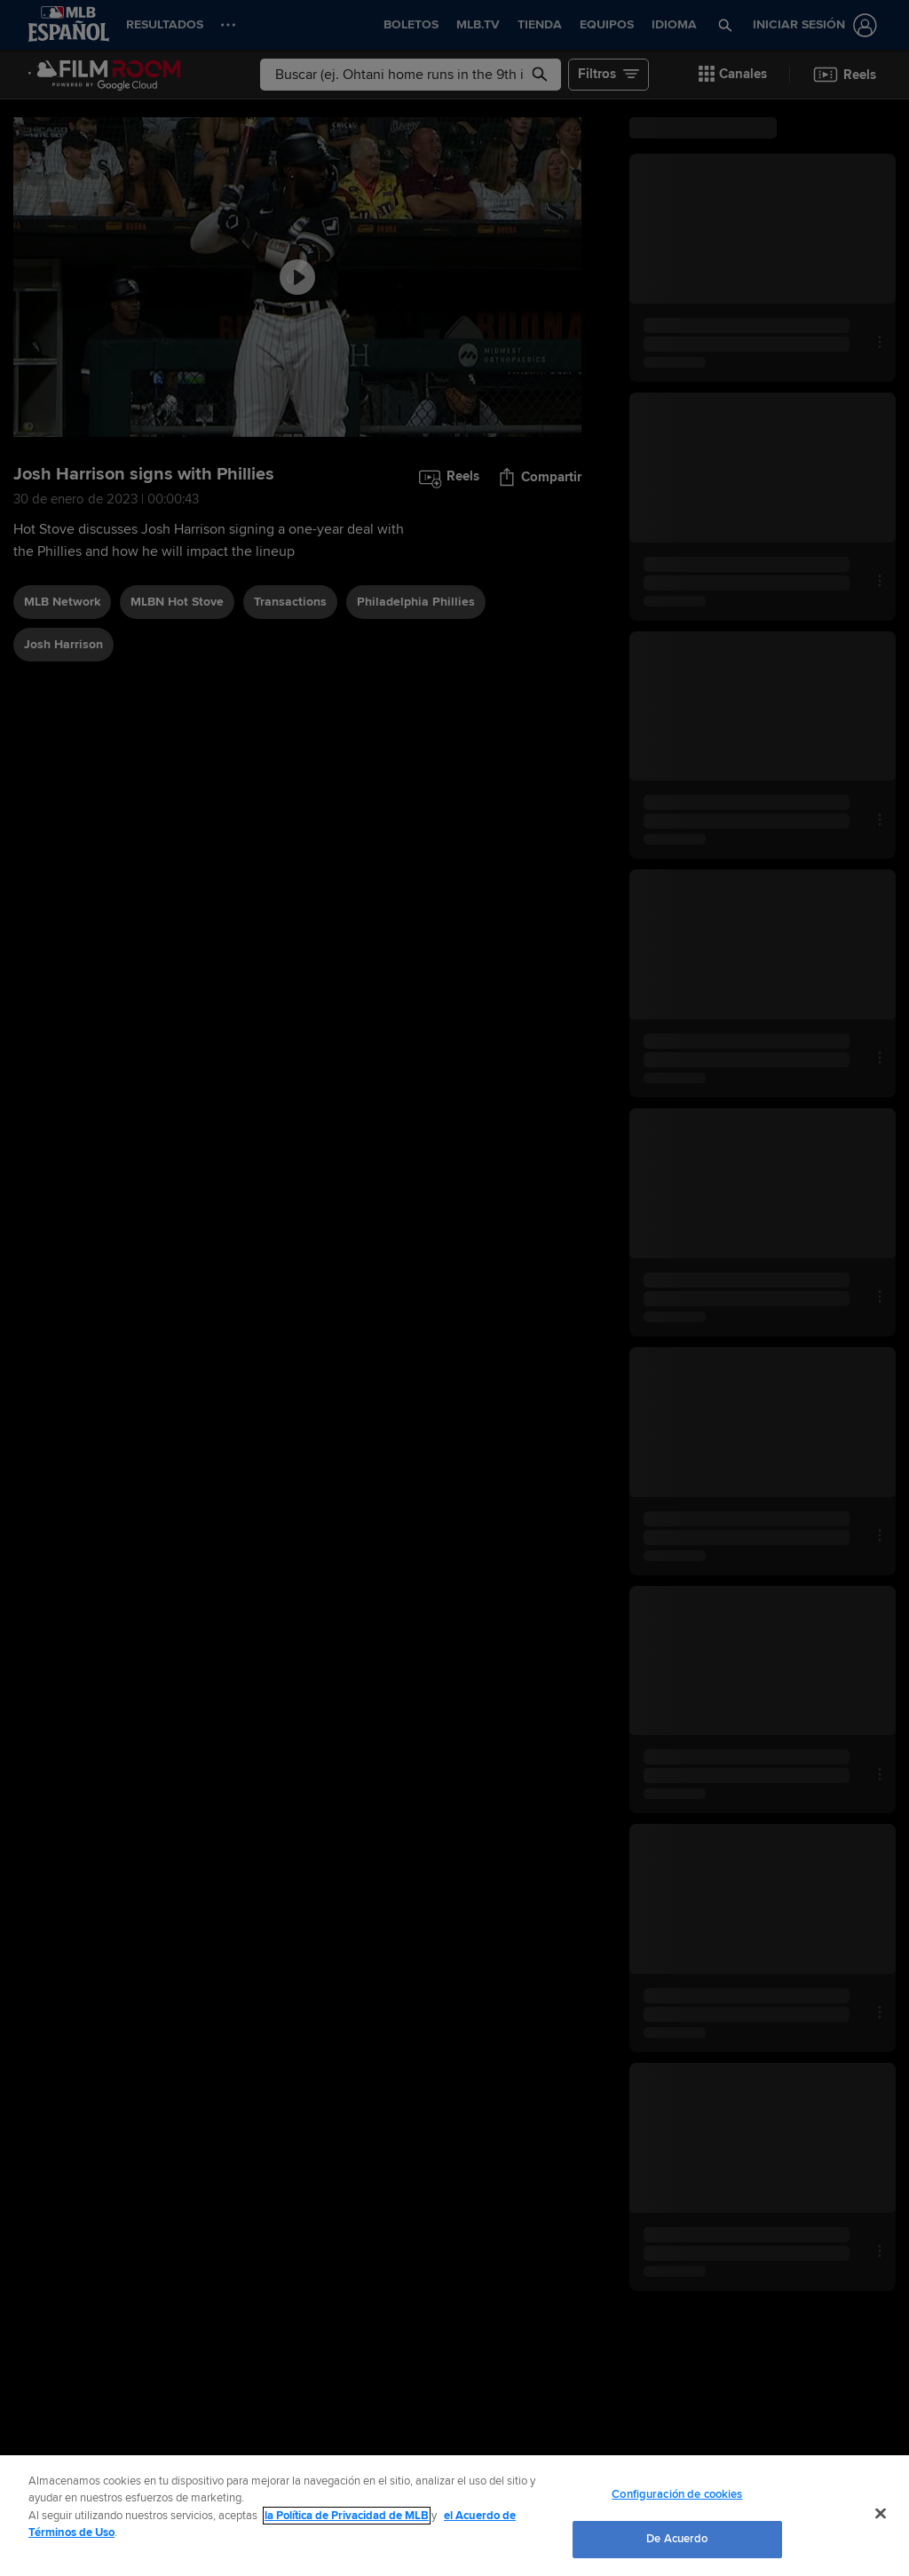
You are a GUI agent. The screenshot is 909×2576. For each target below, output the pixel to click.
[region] (454, 2515)
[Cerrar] (880, 2512)
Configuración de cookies (677, 2494)
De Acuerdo (676, 2539)
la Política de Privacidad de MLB (347, 2516)
